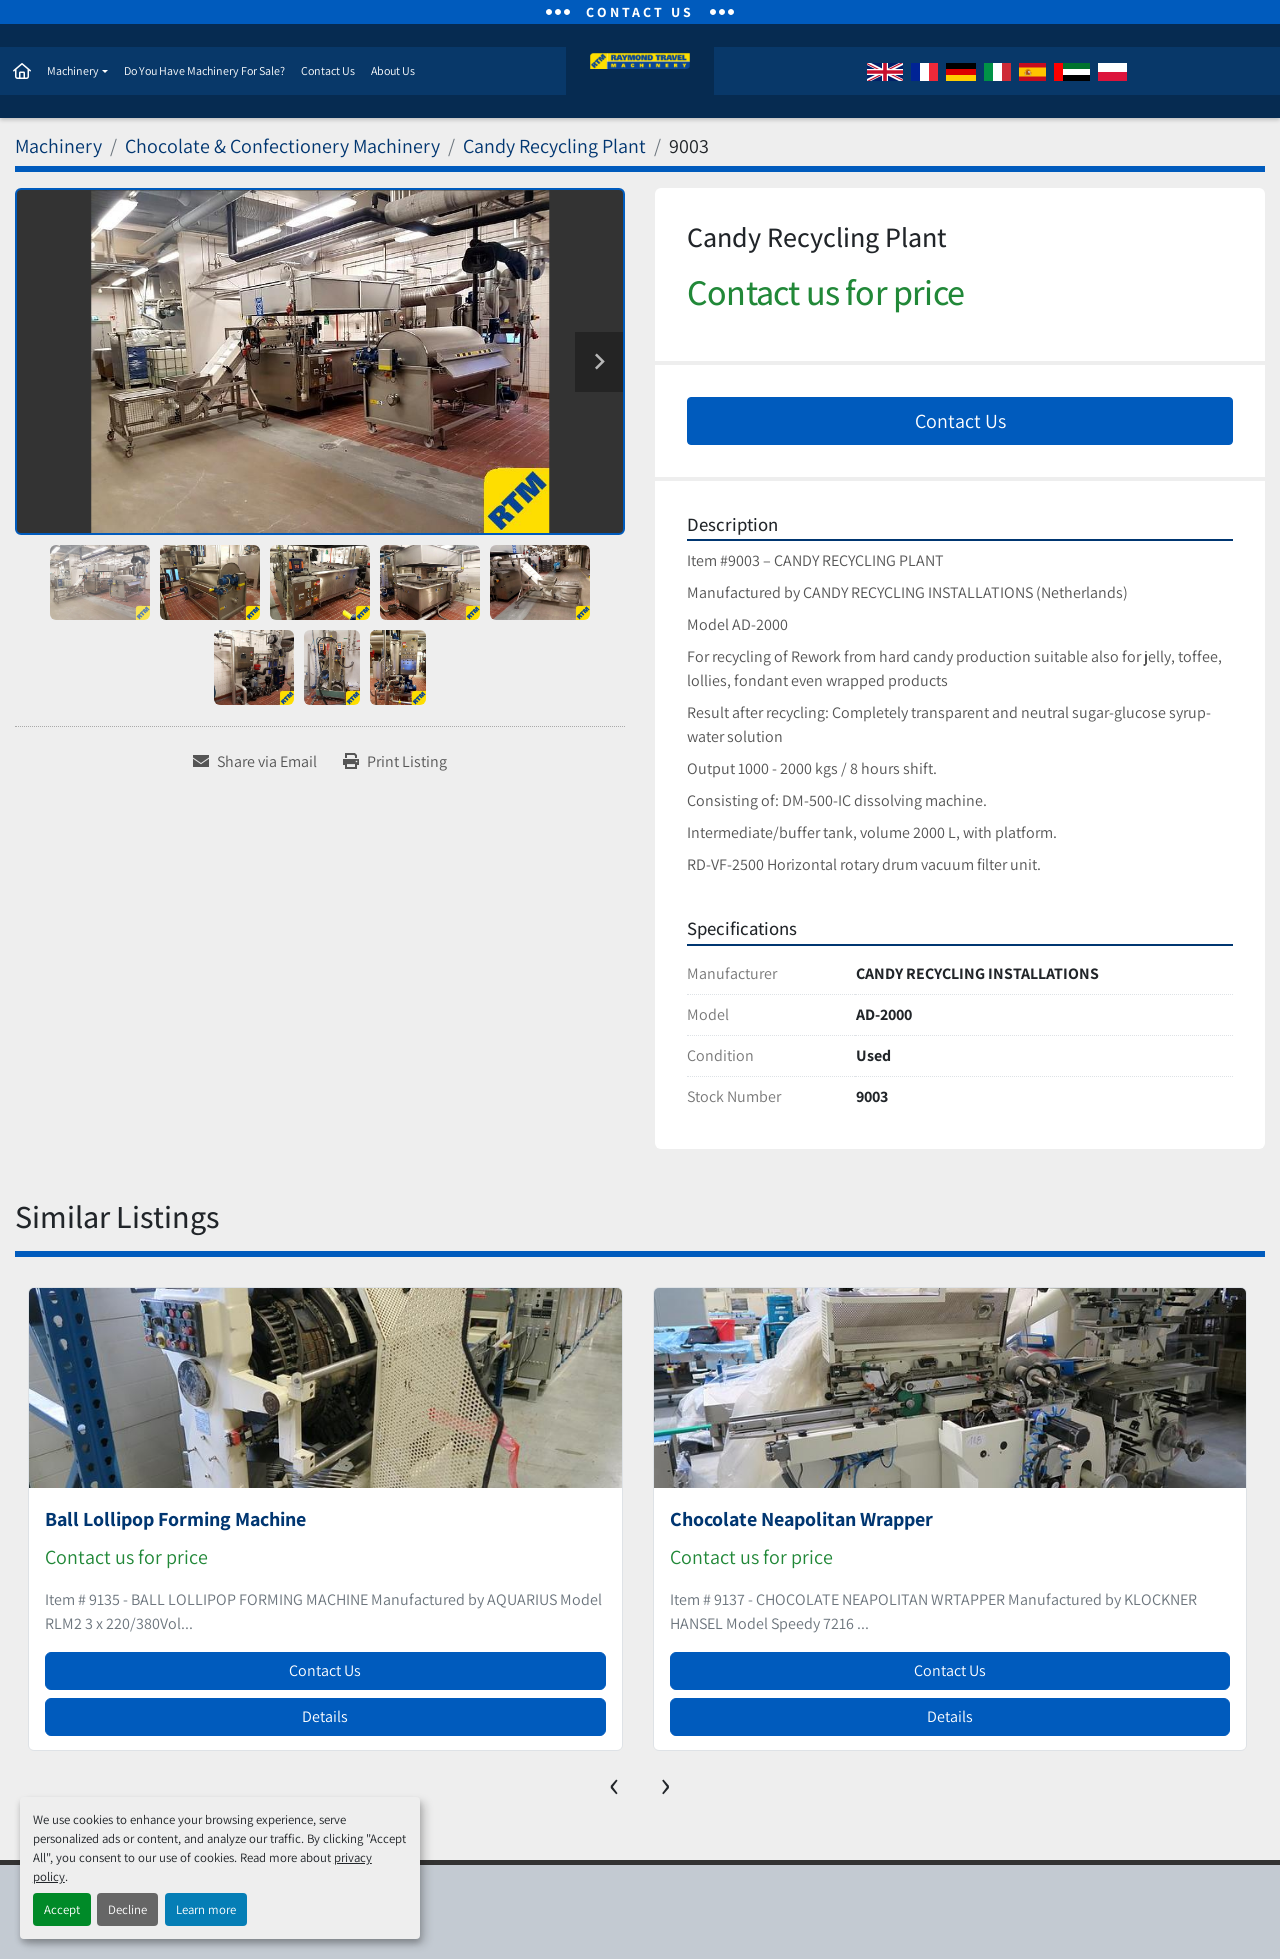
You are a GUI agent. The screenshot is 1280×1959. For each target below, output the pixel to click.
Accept (62, 1909)
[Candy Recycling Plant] (554, 148)
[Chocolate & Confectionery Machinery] (282, 148)
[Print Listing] (395, 764)
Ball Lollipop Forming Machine (175, 1521)
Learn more (206, 1909)
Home (21, 72)
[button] (76, 72)
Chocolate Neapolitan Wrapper (801, 1521)
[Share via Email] (255, 764)
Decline (127, 1909)
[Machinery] (58, 148)
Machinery (72, 71)
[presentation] (614, 1784)
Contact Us (327, 71)
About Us (392, 71)
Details (325, 1718)
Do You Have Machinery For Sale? (203, 71)
